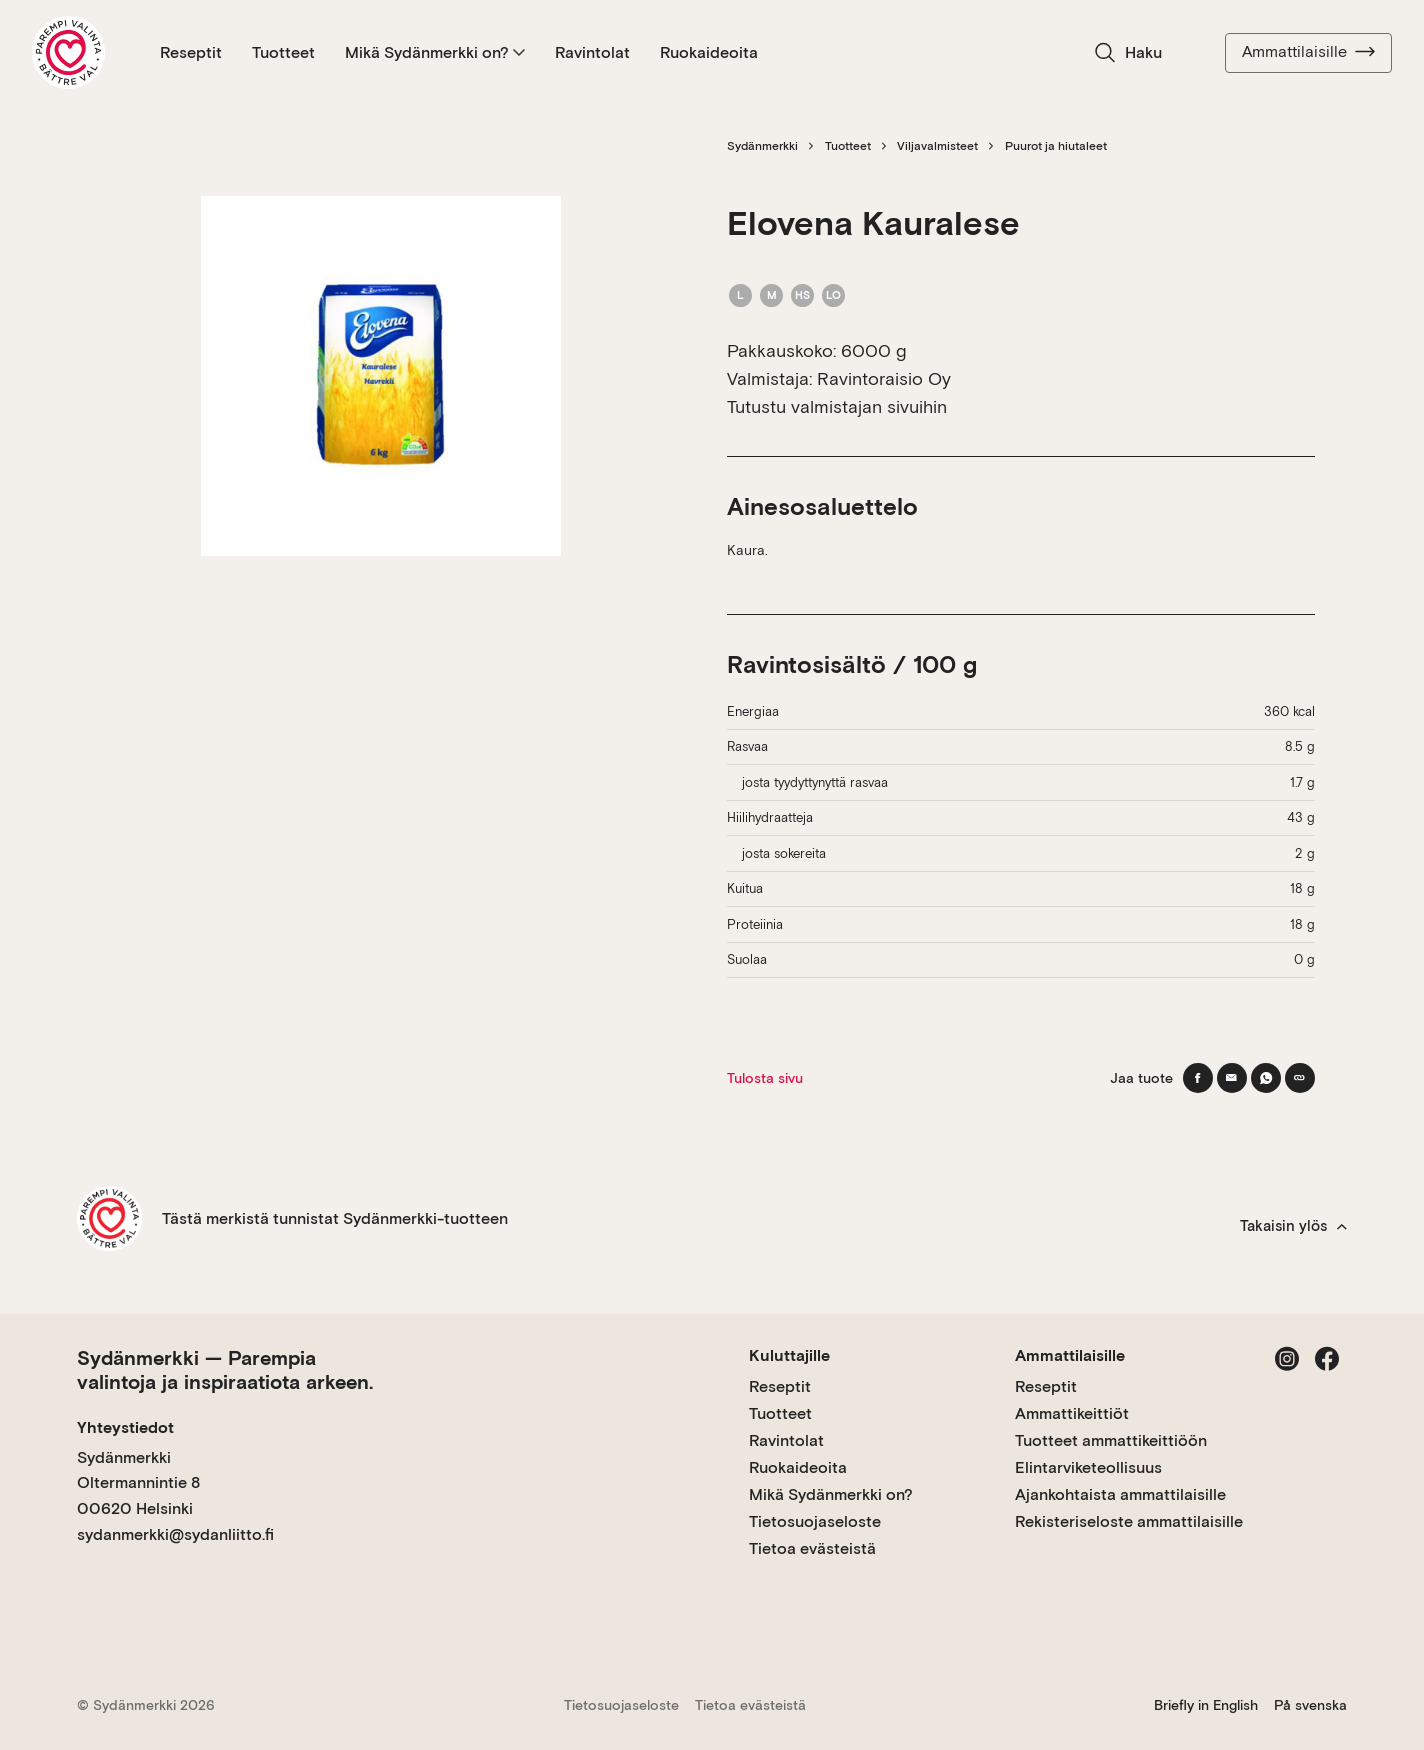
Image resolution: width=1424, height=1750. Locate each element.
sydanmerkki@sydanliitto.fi (175, 1534)
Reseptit (191, 52)
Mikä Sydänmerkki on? (435, 52)
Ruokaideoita (709, 52)
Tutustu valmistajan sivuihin (837, 406)
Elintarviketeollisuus (1088, 1467)
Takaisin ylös (1293, 1226)
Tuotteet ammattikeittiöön (1111, 1440)
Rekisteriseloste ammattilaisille (1129, 1521)
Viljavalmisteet (937, 146)
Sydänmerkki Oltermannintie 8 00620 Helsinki (138, 1483)
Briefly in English (1206, 1705)
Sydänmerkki (762, 146)
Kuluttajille (789, 1355)
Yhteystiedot (125, 1427)
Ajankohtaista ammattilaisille (1120, 1494)
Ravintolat (592, 52)
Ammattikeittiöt (1072, 1413)
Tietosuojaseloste (815, 1521)
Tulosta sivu (765, 1078)
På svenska (1310, 1705)
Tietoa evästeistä (812, 1548)
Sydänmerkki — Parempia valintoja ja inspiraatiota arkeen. (225, 1370)
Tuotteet (283, 52)
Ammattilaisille (1308, 52)
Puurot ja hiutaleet (1056, 146)
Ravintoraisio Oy (884, 378)
